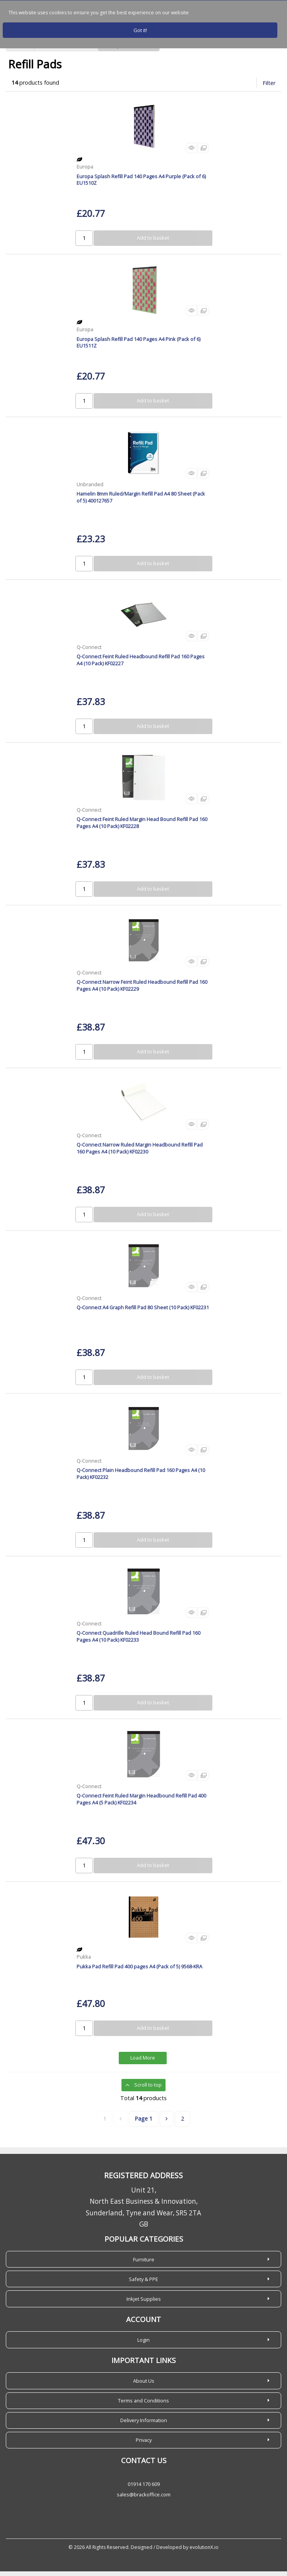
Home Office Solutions (66, 51)
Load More (142, 2062)
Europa (85, 171)
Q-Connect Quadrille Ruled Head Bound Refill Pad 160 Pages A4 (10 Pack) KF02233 (138, 1640)
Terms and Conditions (143, 2405)
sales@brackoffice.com (144, 2499)
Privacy (144, 2444)
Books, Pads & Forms (129, 51)
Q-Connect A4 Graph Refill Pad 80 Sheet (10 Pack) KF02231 (143, 1311)
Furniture (143, 2264)
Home (20, 51)
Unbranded (90, 489)
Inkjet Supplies (143, 2303)
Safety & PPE (143, 2283)
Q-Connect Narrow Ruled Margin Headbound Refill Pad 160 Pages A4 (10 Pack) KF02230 (140, 1152)
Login (143, 2344)
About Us (143, 2385)
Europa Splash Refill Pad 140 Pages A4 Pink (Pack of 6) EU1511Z (138, 347)
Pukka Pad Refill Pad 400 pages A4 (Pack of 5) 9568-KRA (139, 1971)
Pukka (84, 1961)
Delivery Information (143, 2425)
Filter (269, 87)
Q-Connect (89, 651)
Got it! (140, 30)
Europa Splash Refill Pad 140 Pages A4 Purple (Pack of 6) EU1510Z (141, 184)
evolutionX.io (204, 2552)
